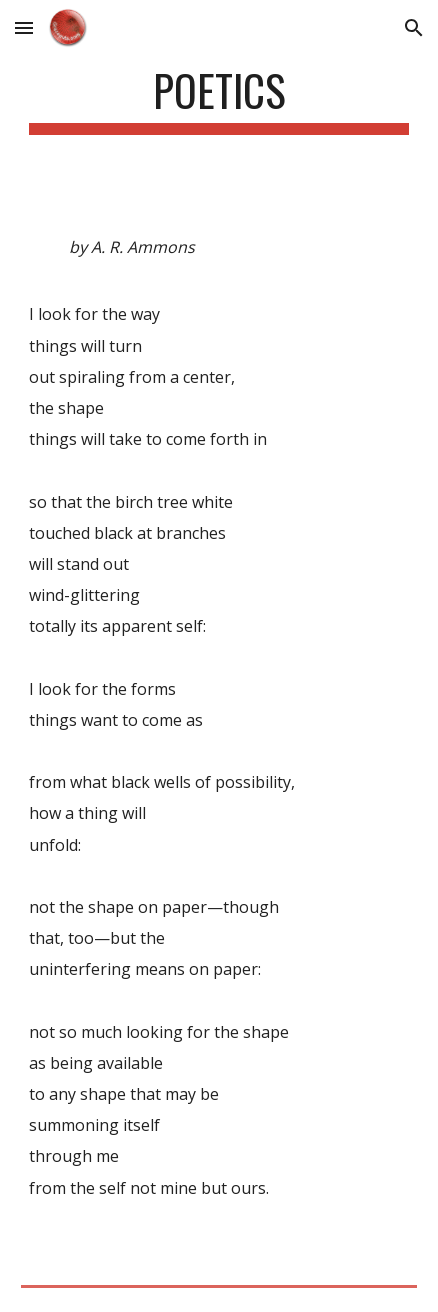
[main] (219, 99)
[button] (24, 27)
